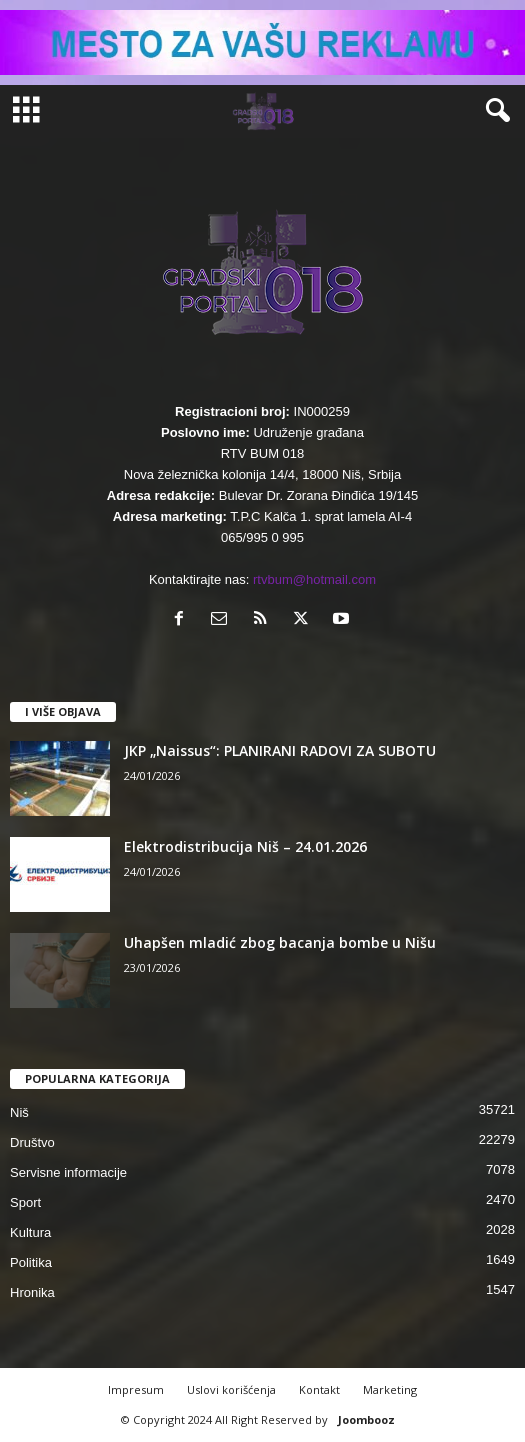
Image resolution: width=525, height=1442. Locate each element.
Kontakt (319, 1389)
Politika (31, 1262)
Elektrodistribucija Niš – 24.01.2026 (245, 846)
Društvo (32, 1142)
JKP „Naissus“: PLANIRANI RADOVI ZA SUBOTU (280, 750)
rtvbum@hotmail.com (314, 579)
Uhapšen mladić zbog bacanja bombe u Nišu (280, 942)
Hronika (32, 1292)
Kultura (30, 1232)
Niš (19, 1112)
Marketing (390, 1389)
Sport (25, 1202)
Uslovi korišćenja (231, 1389)
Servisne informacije (68, 1172)
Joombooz (366, 1419)
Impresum (136, 1389)
